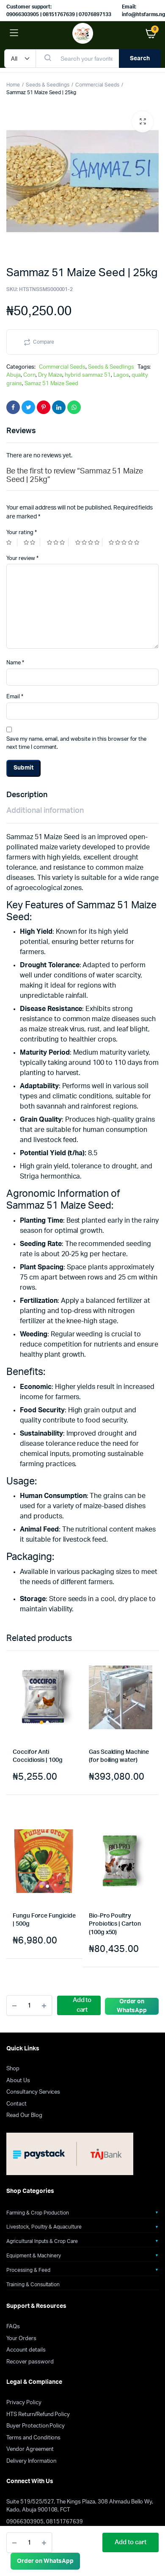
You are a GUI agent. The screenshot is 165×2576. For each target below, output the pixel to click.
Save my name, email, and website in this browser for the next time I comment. (76, 743)
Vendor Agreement (30, 2449)
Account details (26, 2350)
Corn (29, 375)
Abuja (13, 375)
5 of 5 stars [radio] (125, 542)
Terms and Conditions (33, 2438)
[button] (142, 121)
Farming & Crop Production (37, 2212)
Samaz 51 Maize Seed (51, 383)
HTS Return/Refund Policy (38, 2414)
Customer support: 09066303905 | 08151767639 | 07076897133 (58, 10)
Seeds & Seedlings (48, 84)
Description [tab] (26, 795)
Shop (12, 2069)
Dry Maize (50, 375)
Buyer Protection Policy (35, 2426)
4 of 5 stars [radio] (88, 542)
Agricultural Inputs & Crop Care (42, 2241)
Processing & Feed (28, 2270)
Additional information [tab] (45, 811)
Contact (16, 2104)
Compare (43, 341)
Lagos (121, 375)
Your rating (21, 532)
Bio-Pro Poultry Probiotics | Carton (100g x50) (115, 1924)
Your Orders (21, 2338)
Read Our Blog (24, 2115)
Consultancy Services (33, 2092)
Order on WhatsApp (45, 2561)
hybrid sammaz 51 (88, 375)
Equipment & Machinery (33, 2255)
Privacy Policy (23, 2402)
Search (140, 59)
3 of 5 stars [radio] (58, 542)
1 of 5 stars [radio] (11, 542)
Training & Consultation (33, 2284)
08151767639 (64, 2522)
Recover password (30, 2362)
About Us (18, 2080)
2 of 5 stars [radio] (32, 542)
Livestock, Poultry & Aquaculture (44, 2226)
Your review (22, 558)
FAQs (13, 2327)
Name (15, 663)
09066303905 (25, 2522)
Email (14, 697)
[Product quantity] (29, 2542)
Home (13, 84)
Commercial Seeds (97, 84)
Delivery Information (31, 2461)
